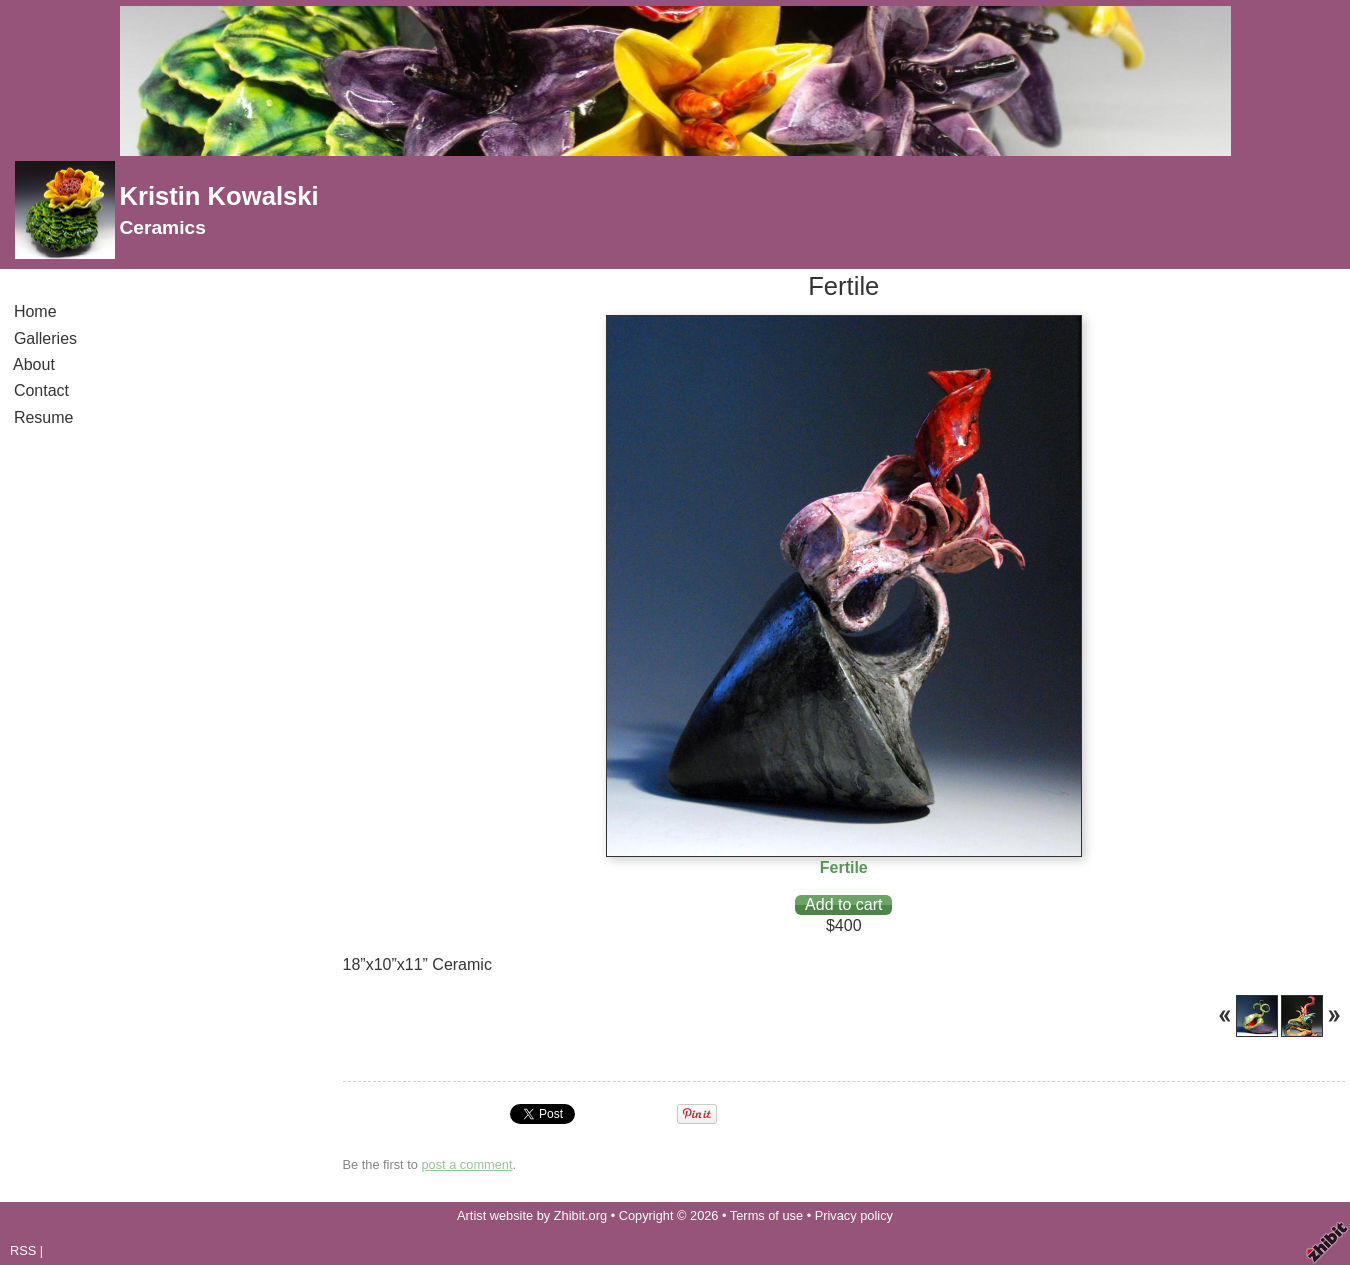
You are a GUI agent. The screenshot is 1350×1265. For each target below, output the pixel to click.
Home (35, 311)
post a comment (466, 1164)
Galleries (45, 338)
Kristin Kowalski (218, 196)
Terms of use (766, 1215)
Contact (41, 390)
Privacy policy (854, 1215)
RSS (23, 1250)
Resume (43, 417)
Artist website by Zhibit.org (532, 1215)
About (34, 364)
